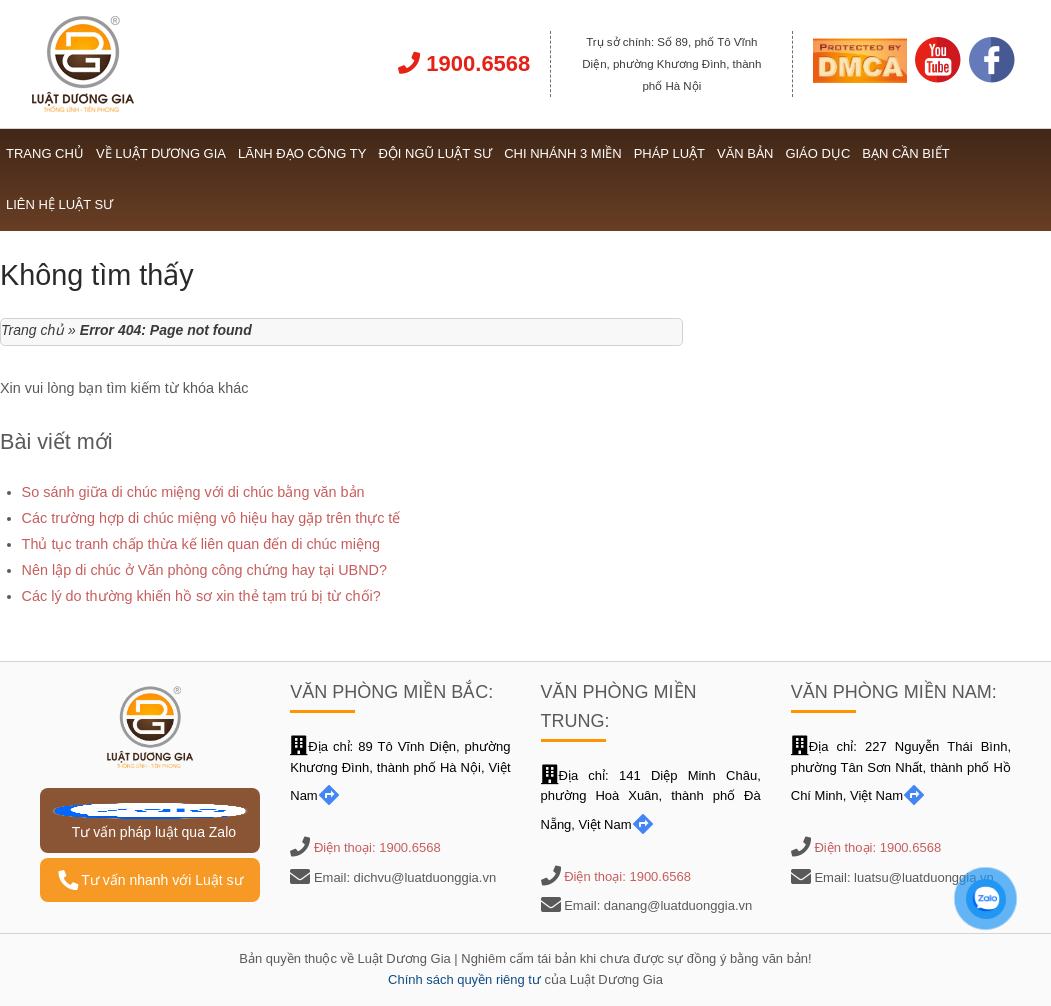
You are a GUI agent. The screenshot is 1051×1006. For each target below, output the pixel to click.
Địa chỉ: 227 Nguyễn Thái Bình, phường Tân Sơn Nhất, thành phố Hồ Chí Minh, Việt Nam (901, 771)
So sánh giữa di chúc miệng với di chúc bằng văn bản (193, 492)
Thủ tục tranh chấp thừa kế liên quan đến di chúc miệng (201, 544)
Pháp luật (669, 153)
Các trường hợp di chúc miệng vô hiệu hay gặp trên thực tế (211, 518)
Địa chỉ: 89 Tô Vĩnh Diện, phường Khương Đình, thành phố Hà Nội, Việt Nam (400, 771)
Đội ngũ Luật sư (435, 153)
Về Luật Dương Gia (161, 153)
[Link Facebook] (992, 78)
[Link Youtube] (938, 78)
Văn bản (745, 153)
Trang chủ (45, 153)
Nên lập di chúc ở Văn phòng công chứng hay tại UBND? (204, 570)
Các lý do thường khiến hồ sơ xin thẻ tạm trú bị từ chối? (201, 596)
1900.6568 (464, 63)
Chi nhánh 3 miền (563, 153)
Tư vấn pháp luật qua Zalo (150, 821)
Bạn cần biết (905, 153)
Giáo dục (817, 153)
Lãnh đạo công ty (302, 153)
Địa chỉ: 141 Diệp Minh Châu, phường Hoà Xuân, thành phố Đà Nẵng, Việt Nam (651, 800)
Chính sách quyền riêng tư (464, 979)
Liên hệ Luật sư (59, 204)
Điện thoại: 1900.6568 (377, 847)
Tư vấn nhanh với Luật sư (150, 880)
